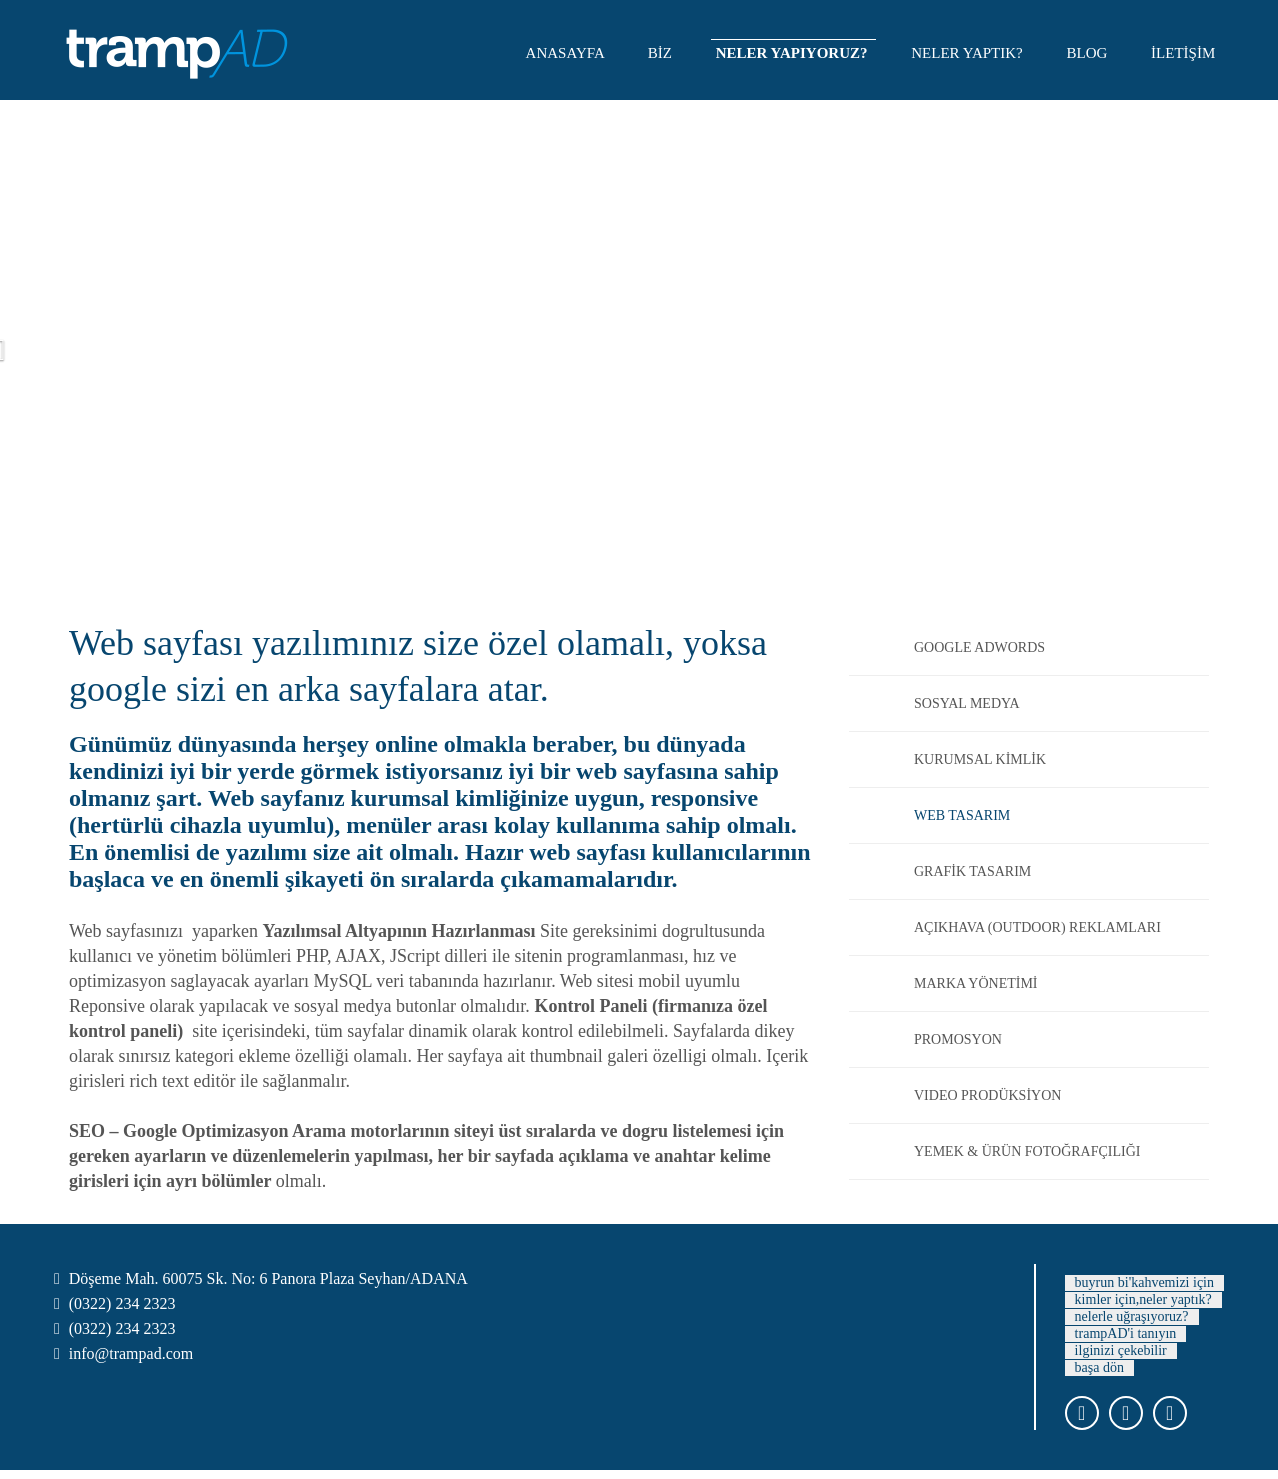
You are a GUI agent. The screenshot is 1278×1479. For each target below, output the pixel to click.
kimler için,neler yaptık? (1143, 1299)
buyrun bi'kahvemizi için (1144, 1282)
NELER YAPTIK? (968, 53)
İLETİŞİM (1185, 53)
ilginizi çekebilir (1121, 1350)
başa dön (1099, 1367)
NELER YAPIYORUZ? (794, 53)
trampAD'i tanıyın (1126, 1333)
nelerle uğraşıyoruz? (1132, 1316)
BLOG (1089, 53)
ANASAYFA (567, 53)
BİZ (662, 53)
